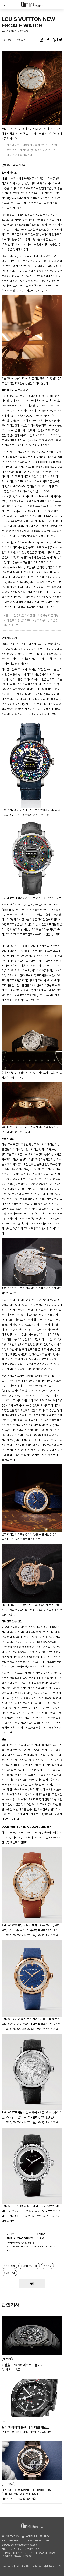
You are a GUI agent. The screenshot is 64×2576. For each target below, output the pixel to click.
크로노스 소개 (8, 2566)
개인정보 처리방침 (52, 2566)
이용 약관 (36, 2566)
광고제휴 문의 (23, 2566)
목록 (32, 2283)
